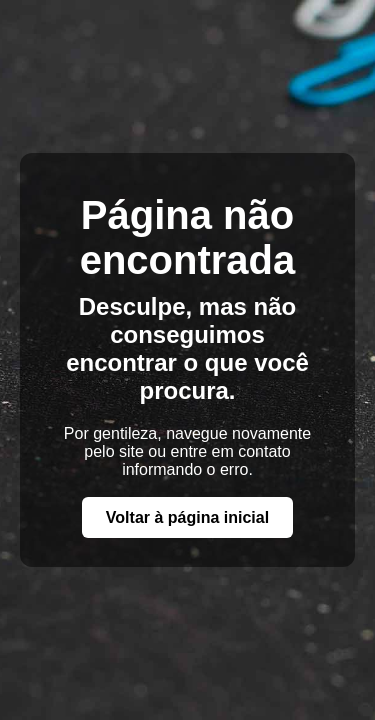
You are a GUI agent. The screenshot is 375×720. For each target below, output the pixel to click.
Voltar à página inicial (187, 517)
